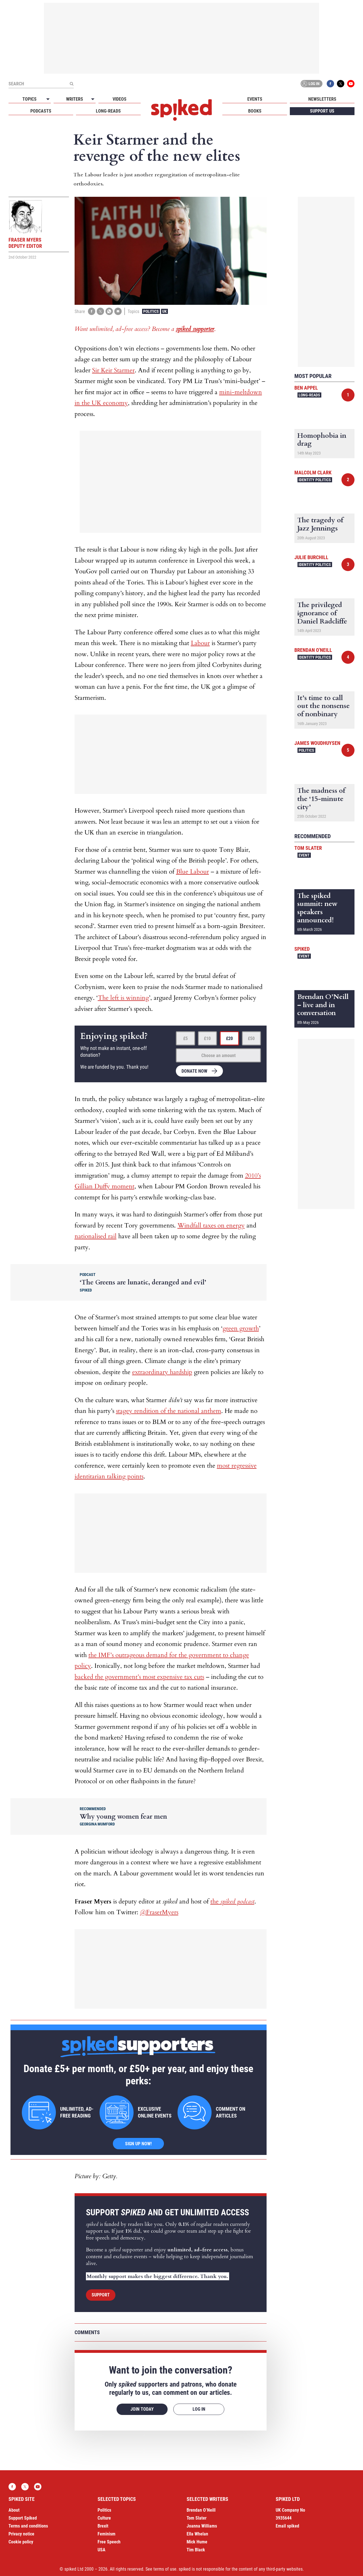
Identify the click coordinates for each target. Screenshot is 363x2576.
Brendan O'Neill (313, 650)
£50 (251, 1038)
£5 (185, 1038)
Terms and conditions (28, 2526)
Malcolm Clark (313, 473)
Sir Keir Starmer (113, 370)
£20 (229, 1038)
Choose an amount (218, 1055)
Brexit (103, 2526)
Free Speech (109, 2542)
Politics (151, 311)
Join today (142, 2409)
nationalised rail (96, 1236)
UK (164, 311)
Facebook (330, 83)
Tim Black (196, 2549)
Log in (310, 83)
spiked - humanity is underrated (181, 110)
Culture (104, 2518)
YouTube (350, 83)
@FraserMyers (159, 1912)
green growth (241, 1328)
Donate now (194, 1071)
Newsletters (322, 99)
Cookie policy (21, 2542)
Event (304, 855)
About (14, 2510)
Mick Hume (197, 2542)
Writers (74, 99)
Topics (29, 99)
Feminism (106, 2534)
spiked (302, 949)
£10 (207, 1038)
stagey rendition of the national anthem (168, 1411)
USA (101, 2549)
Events (254, 99)
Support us (322, 111)
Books (254, 111)
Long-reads (108, 111)
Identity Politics (315, 479)
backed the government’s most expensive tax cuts (139, 1677)
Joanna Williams (202, 2526)
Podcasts (40, 111)
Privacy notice (21, 2534)
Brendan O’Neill (201, 2510)
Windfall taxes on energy (211, 1225)
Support (101, 2295)
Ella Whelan (197, 2534)
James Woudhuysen (317, 743)
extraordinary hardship (162, 1372)
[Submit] (71, 83)
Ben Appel (306, 388)
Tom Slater (308, 848)
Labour (200, 643)
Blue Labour (192, 871)
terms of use (164, 2569)
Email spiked (287, 2526)
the (232, 1901)
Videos (119, 99)
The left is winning (123, 998)
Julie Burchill (311, 557)
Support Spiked (23, 2518)
